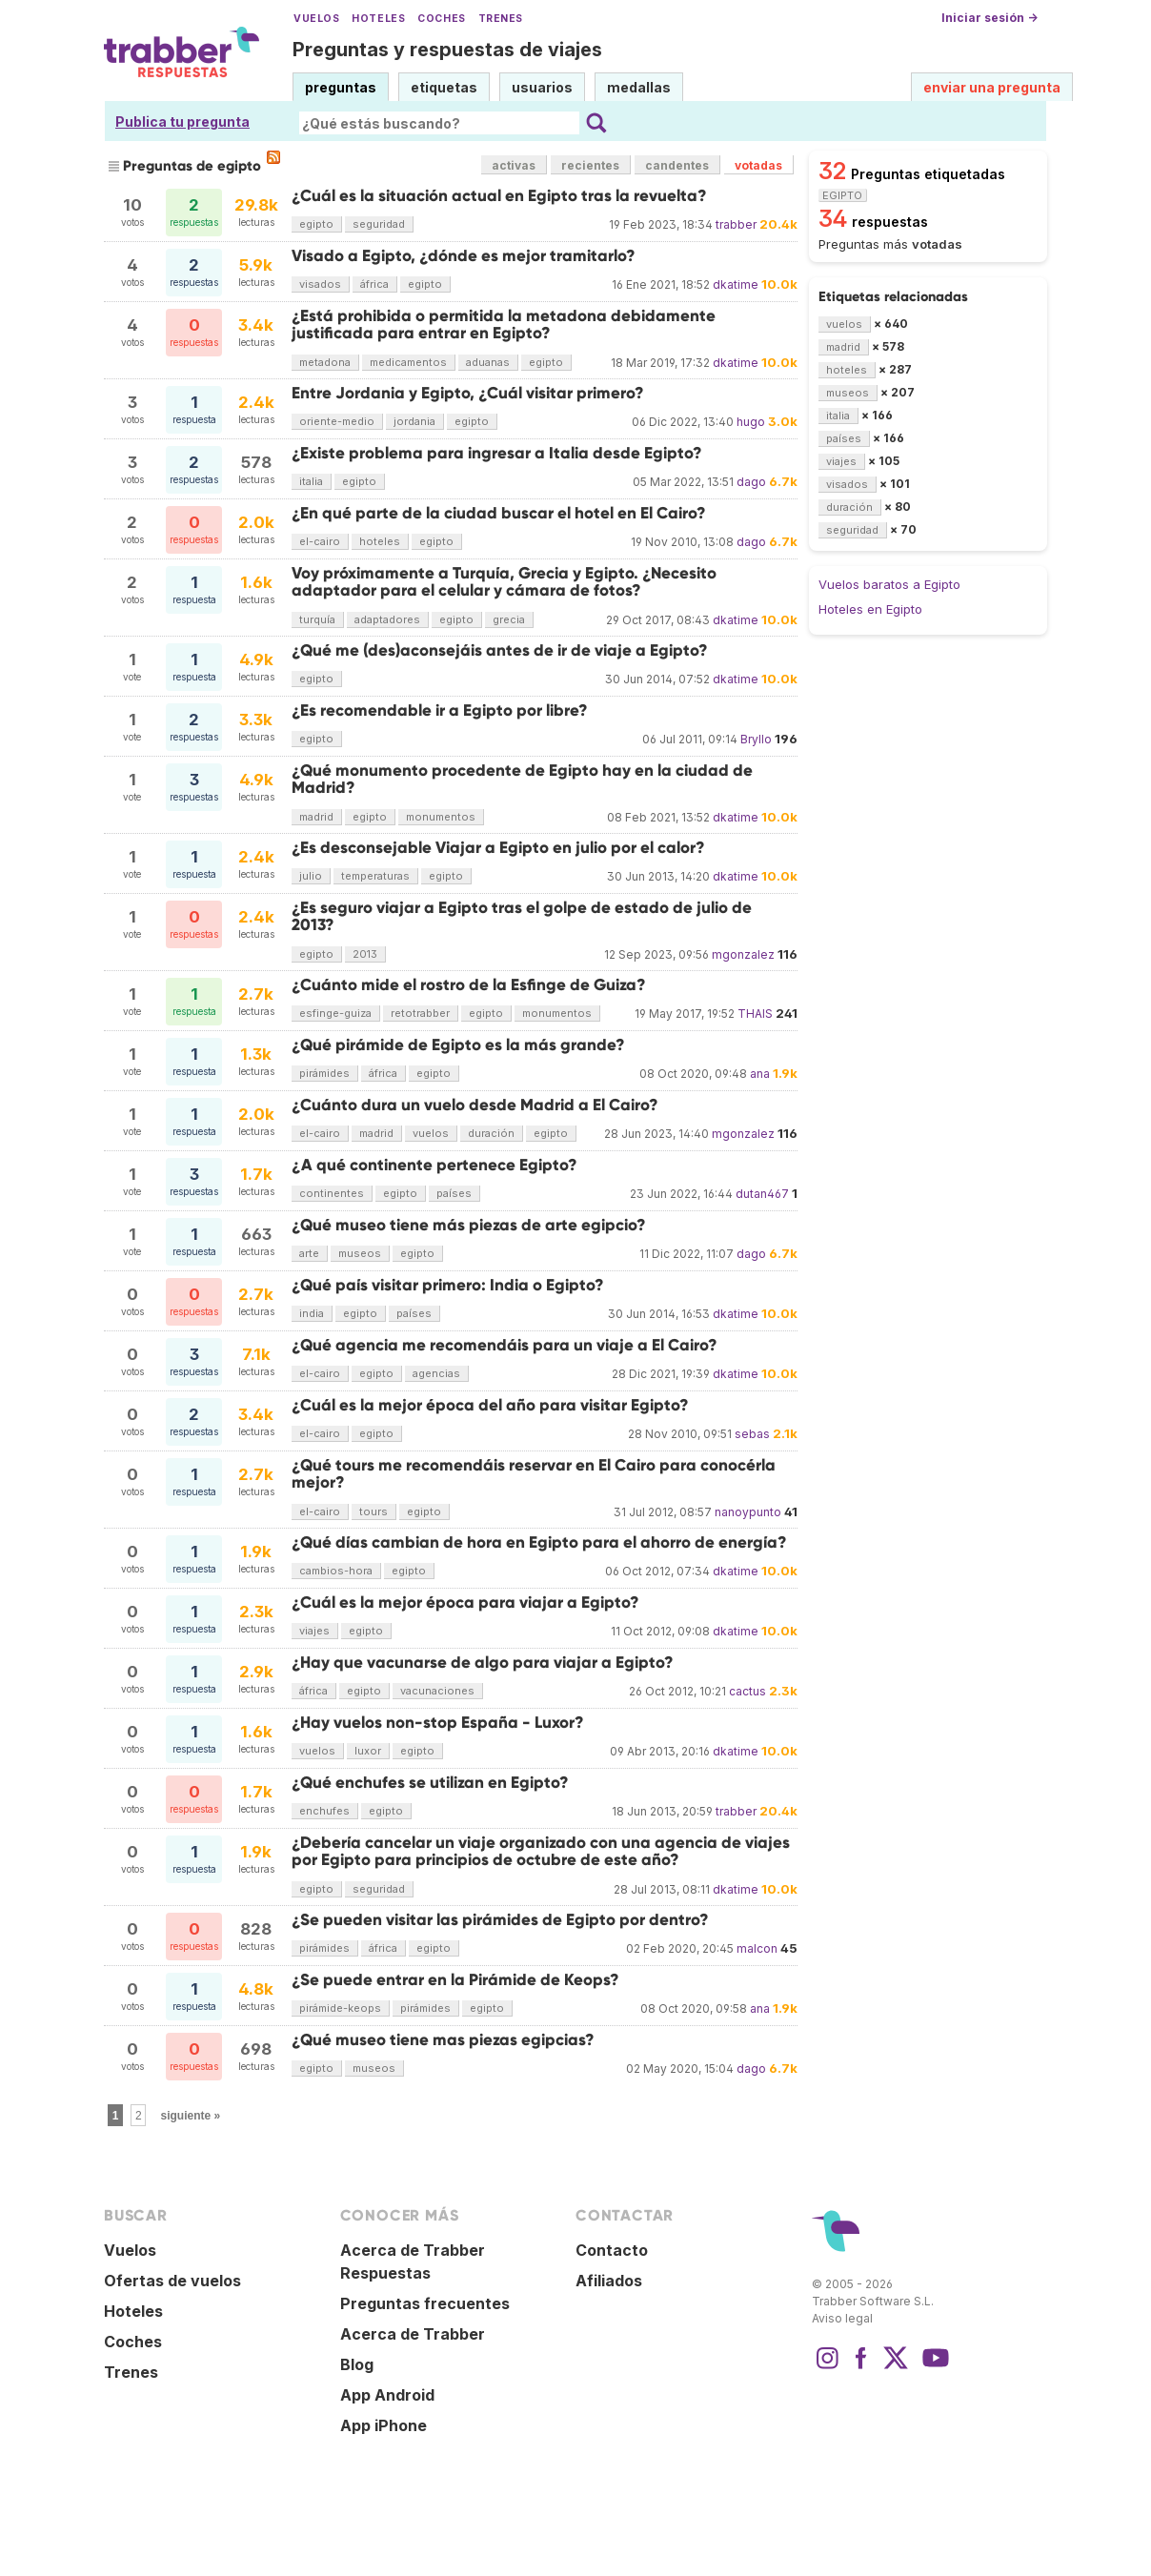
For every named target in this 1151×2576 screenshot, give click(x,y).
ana (760, 1073)
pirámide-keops (340, 2008)
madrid (316, 816)
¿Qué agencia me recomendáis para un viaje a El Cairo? (504, 1345)
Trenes (500, 18)
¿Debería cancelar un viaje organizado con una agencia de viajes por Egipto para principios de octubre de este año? (541, 1851)
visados (320, 284)
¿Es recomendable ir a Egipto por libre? (440, 710)
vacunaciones (437, 1690)
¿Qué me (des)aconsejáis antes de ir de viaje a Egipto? (500, 650)
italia (311, 481)
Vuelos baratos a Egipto (889, 584)
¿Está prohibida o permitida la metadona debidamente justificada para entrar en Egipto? (504, 324)
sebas (752, 1434)
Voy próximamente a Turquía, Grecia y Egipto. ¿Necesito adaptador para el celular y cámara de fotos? (504, 581)
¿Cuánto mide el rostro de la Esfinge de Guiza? (469, 985)
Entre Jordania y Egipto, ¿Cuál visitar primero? (468, 393)
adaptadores (387, 619)
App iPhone (383, 2425)
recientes (590, 165)
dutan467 (762, 1194)
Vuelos (316, 18)
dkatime (735, 284)
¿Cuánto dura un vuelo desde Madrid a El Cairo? (475, 1105)
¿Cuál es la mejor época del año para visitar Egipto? (490, 1405)
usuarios (542, 87)
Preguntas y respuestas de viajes (447, 49)
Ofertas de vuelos (172, 2280)
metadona (325, 362)
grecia (509, 619)
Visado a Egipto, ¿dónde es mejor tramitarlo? (464, 256)
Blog (357, 2364)
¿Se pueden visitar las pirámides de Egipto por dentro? (500, 1920)
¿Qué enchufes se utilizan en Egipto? (430, 1783)
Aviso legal (842, 2318)
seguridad (379, 224)
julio (310, 875)
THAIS (755, 1013)
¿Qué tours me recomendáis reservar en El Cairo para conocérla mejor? (534, 1473)
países (454, 1193)
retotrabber (420, 1013)
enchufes (324, 1810)
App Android (387, 2394)
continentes (331, 1193)
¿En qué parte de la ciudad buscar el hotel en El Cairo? (499, 513)
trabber (736, 224)
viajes (314, 1630)
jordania (414, 421)
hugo (751, 422)
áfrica (374, 284)
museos (359, 1253)
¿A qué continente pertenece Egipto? (434, 1165)
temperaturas (375, 875)
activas (513, 165)
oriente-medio (336, 421)
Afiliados (609, 2280)
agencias (436, 1373)
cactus (747, 1691)
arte (309, 1253)
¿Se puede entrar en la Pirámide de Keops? (455, 1980)
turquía (317, 619)
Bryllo (756, 739)
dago (751, 482)
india (311, 1313)
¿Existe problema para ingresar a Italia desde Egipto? (497, 453)
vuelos (431, 1133)
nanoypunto (748, 1512)
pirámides (324, 1073)
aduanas (488, 362)
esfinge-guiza (335, 1013)
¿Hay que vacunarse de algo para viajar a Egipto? (483, 1663)
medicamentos (408, 362)
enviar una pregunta (991, 87)
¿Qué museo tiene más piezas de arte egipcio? (469, 1225)
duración (491, 1133)
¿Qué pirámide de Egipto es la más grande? (458, 1045)
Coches (441, 18)
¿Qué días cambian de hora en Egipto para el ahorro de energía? (539, 1542)
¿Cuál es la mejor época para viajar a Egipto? (465, 1602)
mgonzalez (743, 954)
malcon (757, 1948)
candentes (677, 165)
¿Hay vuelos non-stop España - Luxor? (438, 1723)
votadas (758, 165)
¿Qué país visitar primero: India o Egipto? (448, 1285)
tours (373, 1511)
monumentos (440, 816)
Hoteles (378, 18)
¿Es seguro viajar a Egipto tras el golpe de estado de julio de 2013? (522, 916)
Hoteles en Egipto (870, 609)
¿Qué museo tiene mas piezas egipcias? (443, 2040)
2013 (365, 954)
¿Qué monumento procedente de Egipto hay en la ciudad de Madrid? (522, 779)
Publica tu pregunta (182, 121)
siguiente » (191, 2115)
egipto (316, 224)
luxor (367, 1750)
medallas (639, 87)
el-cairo (319, 541)
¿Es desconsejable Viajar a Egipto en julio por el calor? (498, 848)
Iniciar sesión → (989, 17)
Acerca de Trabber (412, 2333)
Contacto (612, 2250)
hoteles (379, 541)
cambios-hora (336, 1570)
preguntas (340, 87)
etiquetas (444, 87)
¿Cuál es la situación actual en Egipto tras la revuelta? (499, 196)
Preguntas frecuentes (425, 2303)
